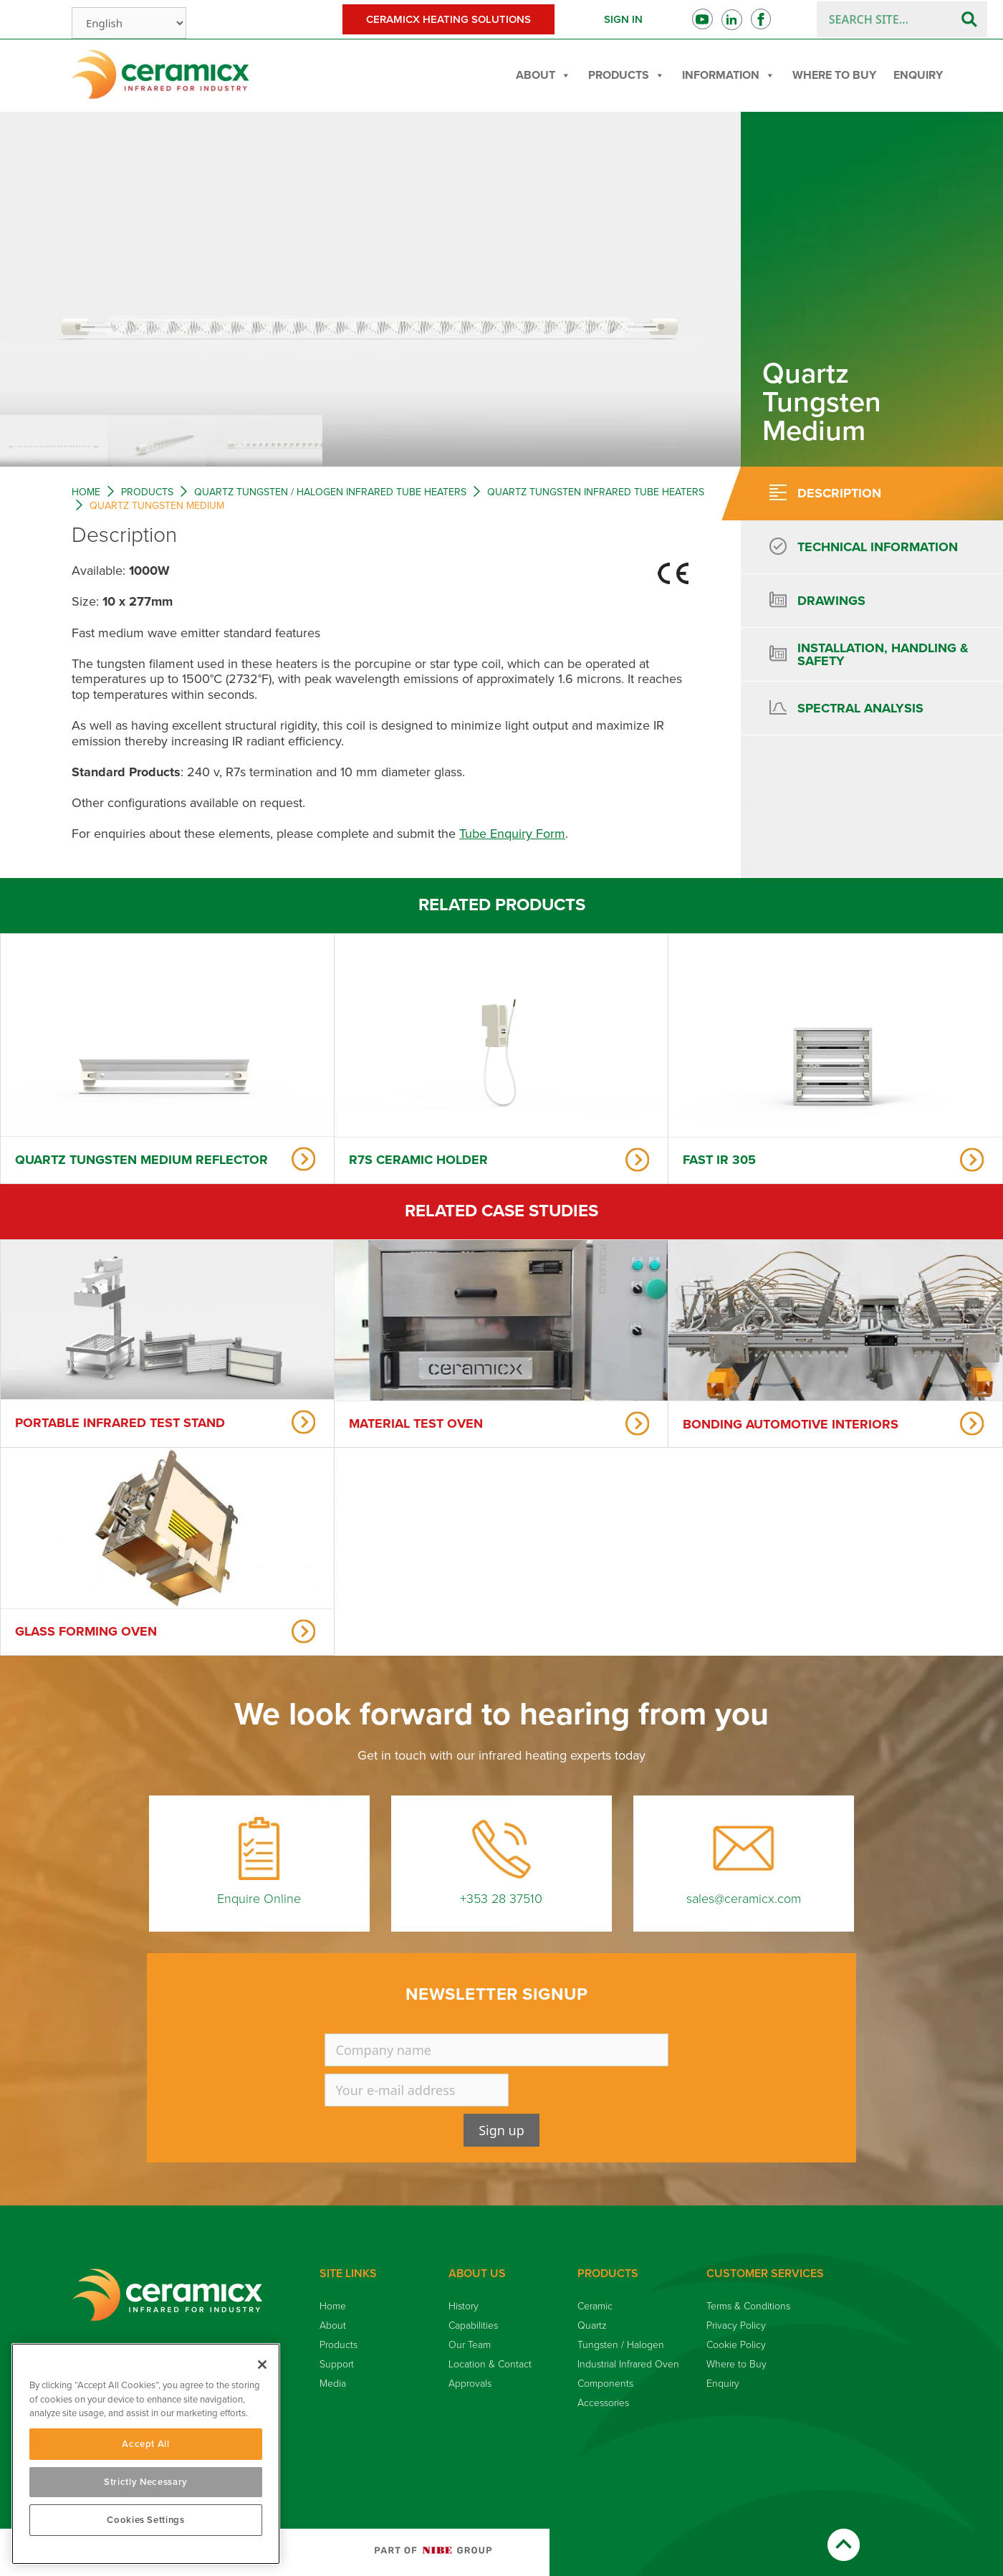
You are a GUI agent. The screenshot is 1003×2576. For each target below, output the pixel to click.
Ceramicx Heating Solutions (448, 19)
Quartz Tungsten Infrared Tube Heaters (595, 492)
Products (626, 75)
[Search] (969, 19)
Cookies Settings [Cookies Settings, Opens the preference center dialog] (146, 2520)
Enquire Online (259, 1899)
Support (337, 2364)
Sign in (623, 19)
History (463, 2306)
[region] (145, 2454)
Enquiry (918, 75)
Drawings (831, 601)
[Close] (262, 2364)
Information (728, 75)
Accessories (603, 2403)
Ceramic (595, 2306)
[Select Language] (129, 23)
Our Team (469, 2345)
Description (839, 493)
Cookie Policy (736, 2345)
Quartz (592, 2325)
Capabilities (473, 2325)
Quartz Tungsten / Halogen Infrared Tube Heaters (330, 492)
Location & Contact (490, 2364)
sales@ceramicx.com (743, 1899)
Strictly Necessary (146, 2482)
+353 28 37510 (501, 1899)
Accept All (146, 2444)
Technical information (877, 547)
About (543, 75)
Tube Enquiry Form (512, 833)
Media (333, 2383)
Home (86, 492)
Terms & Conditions (748, 2306)
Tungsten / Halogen (620, 2345)
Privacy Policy (736, 2325)
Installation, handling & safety (883, 654)
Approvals (469, 2383)
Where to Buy (834, 75)
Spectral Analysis (860, 708)
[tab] (859, 493)
